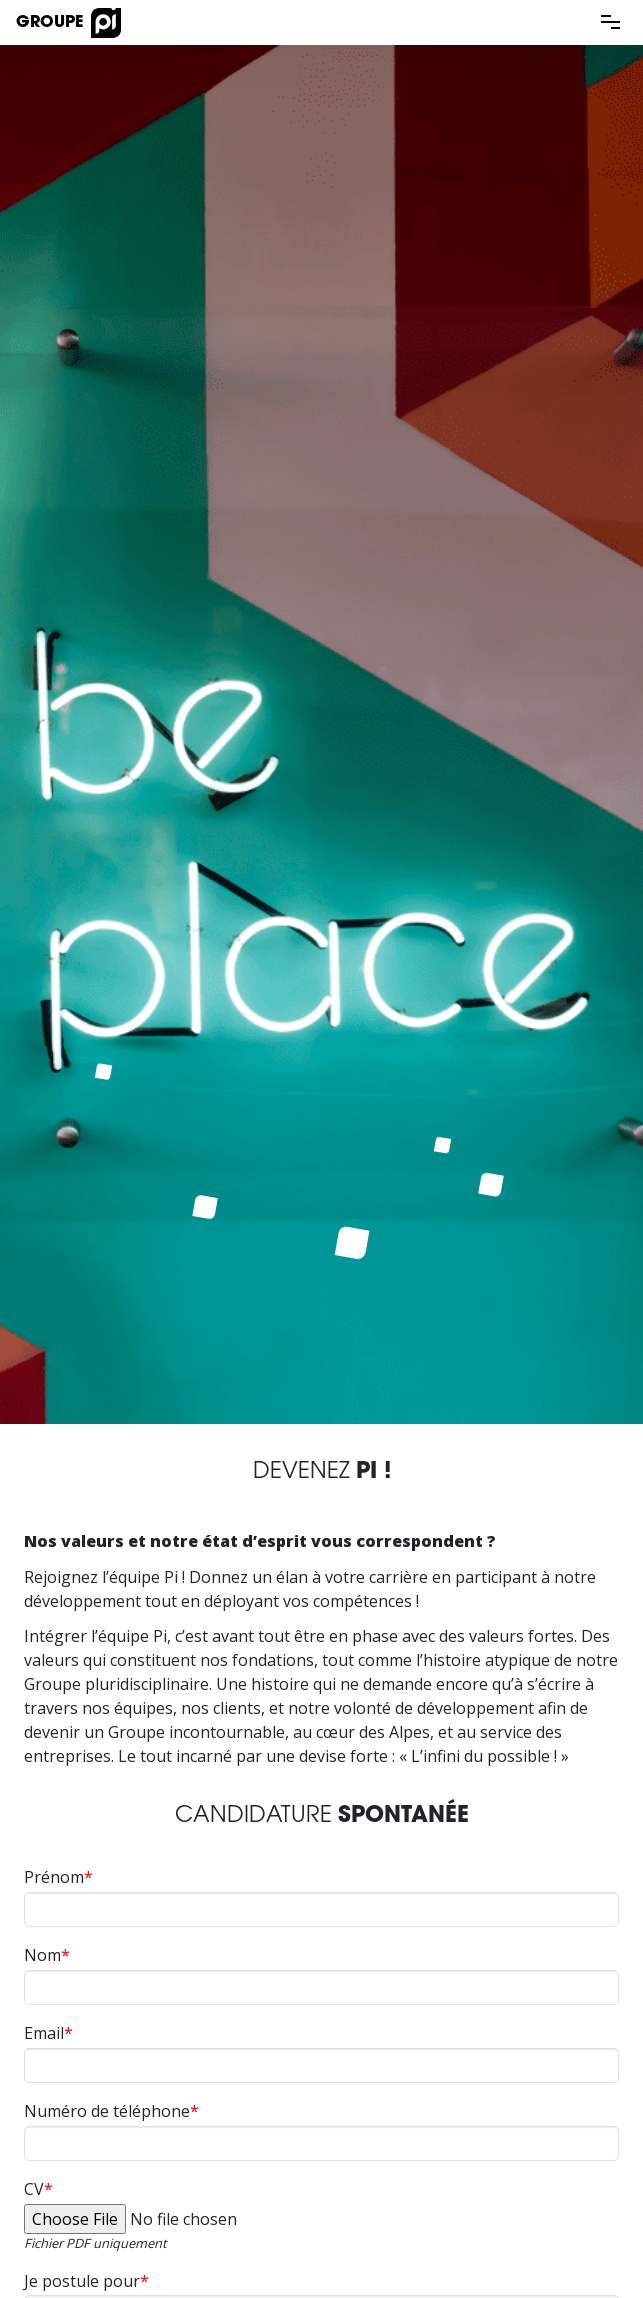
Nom (42, 1955)
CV (34, 2189)
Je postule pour (82, 2281)
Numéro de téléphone (107, 2111)
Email (44, 2033)
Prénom (54, 1877)
